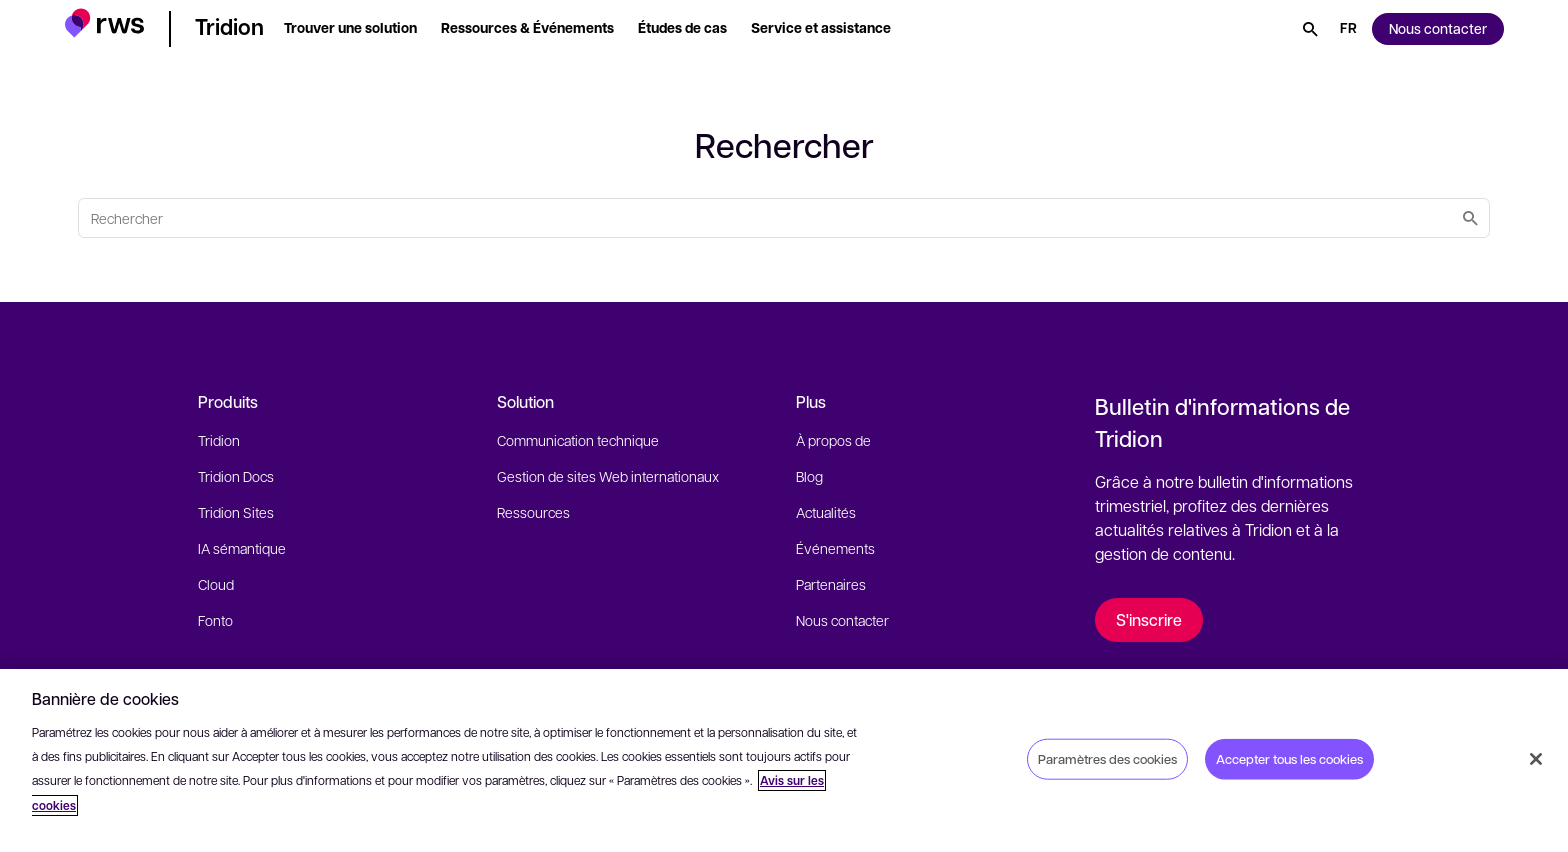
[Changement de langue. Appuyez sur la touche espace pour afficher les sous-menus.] (1348, 29)
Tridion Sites (236, 512)
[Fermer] (1536, 759)
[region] (784, 760)
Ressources (533, 512)
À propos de (833, 440)
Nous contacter (842, 620)
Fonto (215, 620)
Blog (809, 476)
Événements (835, 548)
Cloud (216, 584)
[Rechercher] (1310, 29)
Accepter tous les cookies (1289, 758)
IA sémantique (242, 548)
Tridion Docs (236, 476)
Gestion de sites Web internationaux (608, 476)
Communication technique (578, 440)
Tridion (219, 440)
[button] (104, 25)
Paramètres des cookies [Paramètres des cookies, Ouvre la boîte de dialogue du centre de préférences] (1107, 758)
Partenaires (831, 584)
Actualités (826, 512)
